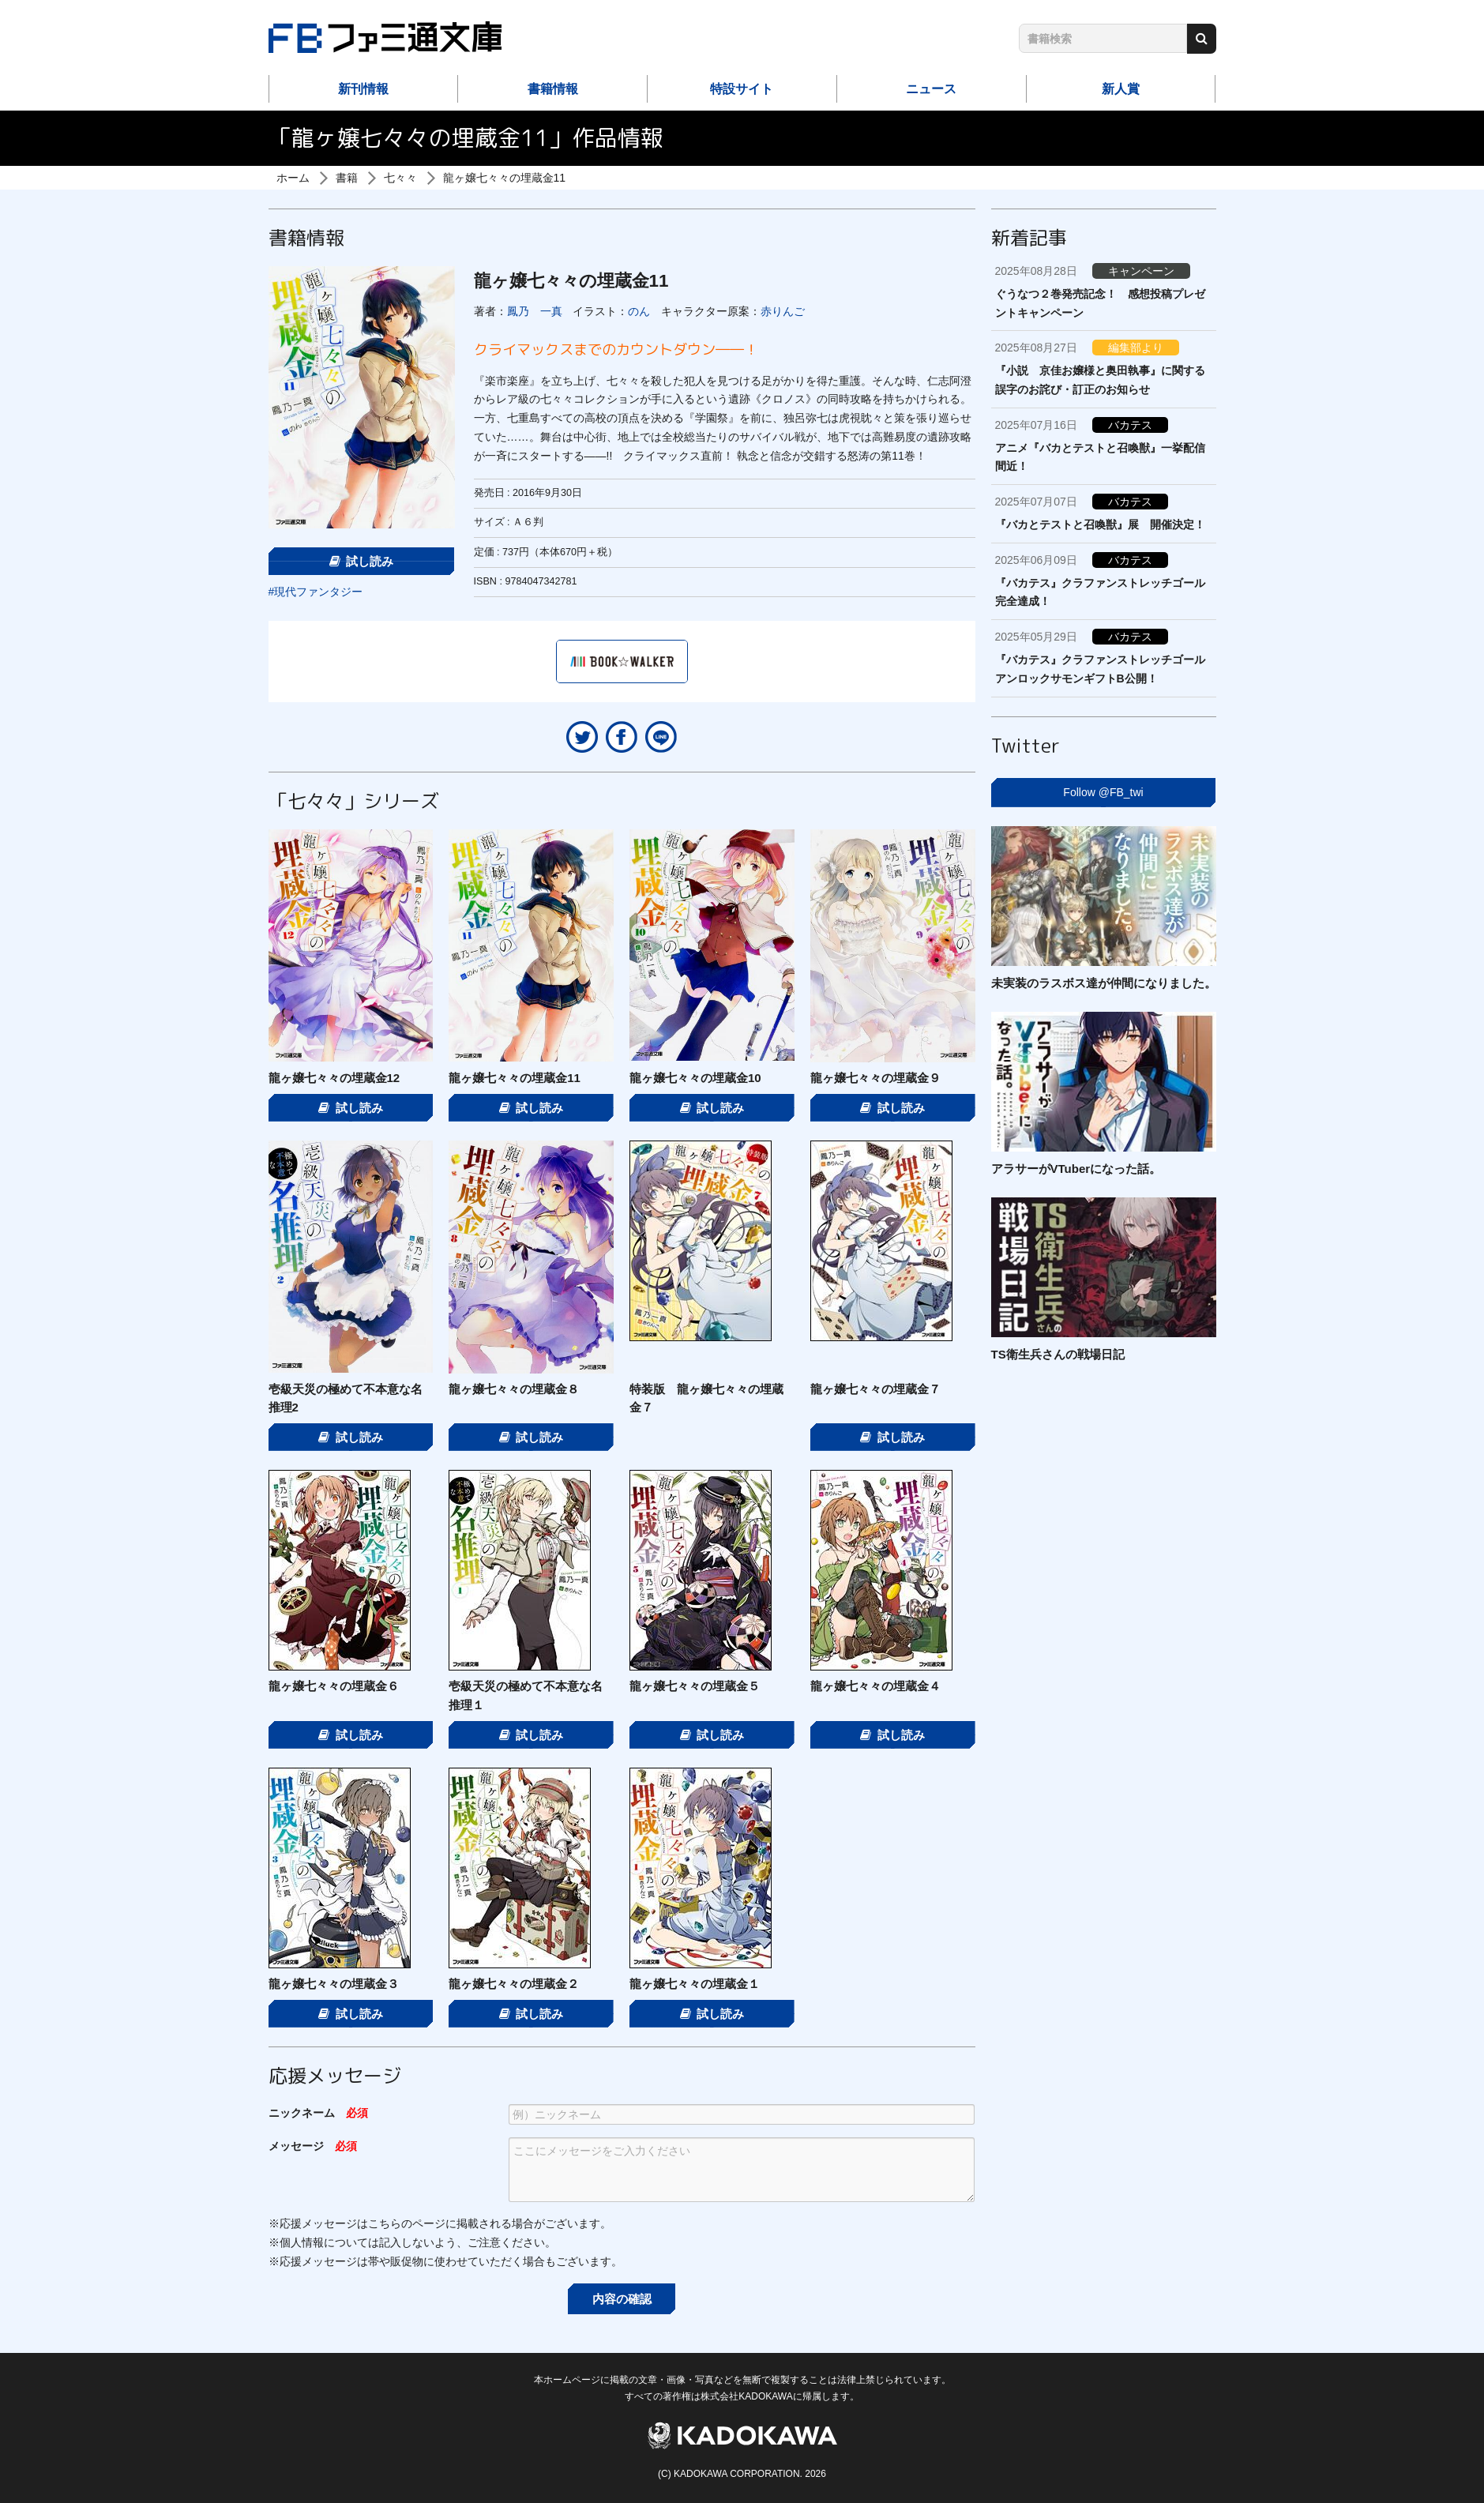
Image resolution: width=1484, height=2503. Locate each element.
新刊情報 (363, 89)
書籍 (347, 177)
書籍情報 (553, 89)
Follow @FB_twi (1103, 792)
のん (639, 311)
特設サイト (741, 89)
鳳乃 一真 (534, 311)
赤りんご (783, 311)
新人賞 (1121, 89)
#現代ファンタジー (316, 591)
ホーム (293, 177)
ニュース (931, 89)
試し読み (361, 561)
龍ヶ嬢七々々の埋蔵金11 (504, 177)
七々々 (400, 177)
